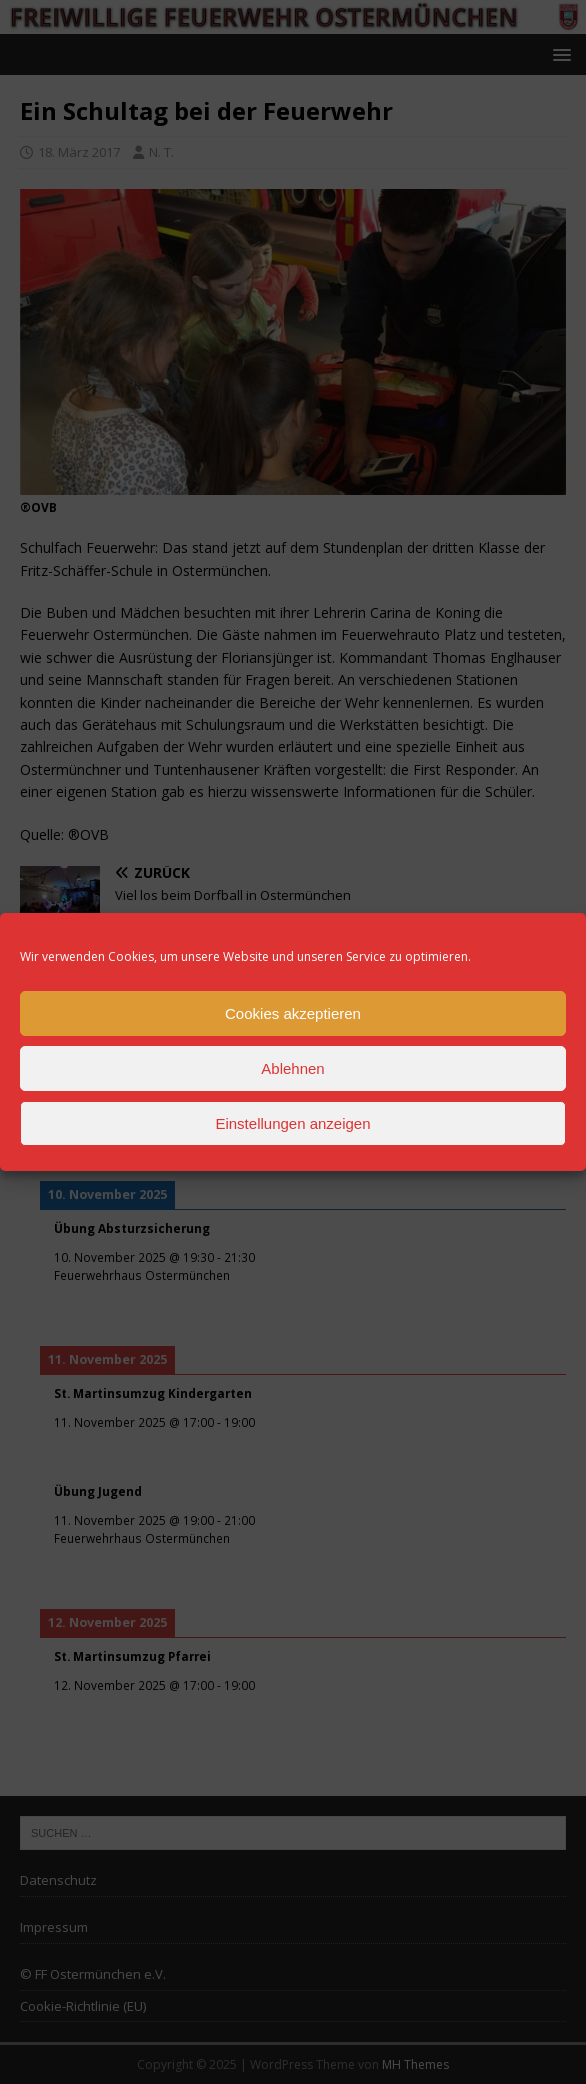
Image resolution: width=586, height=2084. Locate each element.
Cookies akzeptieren (293, 1013)
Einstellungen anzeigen (292, 1123)
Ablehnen (292, 1068)
